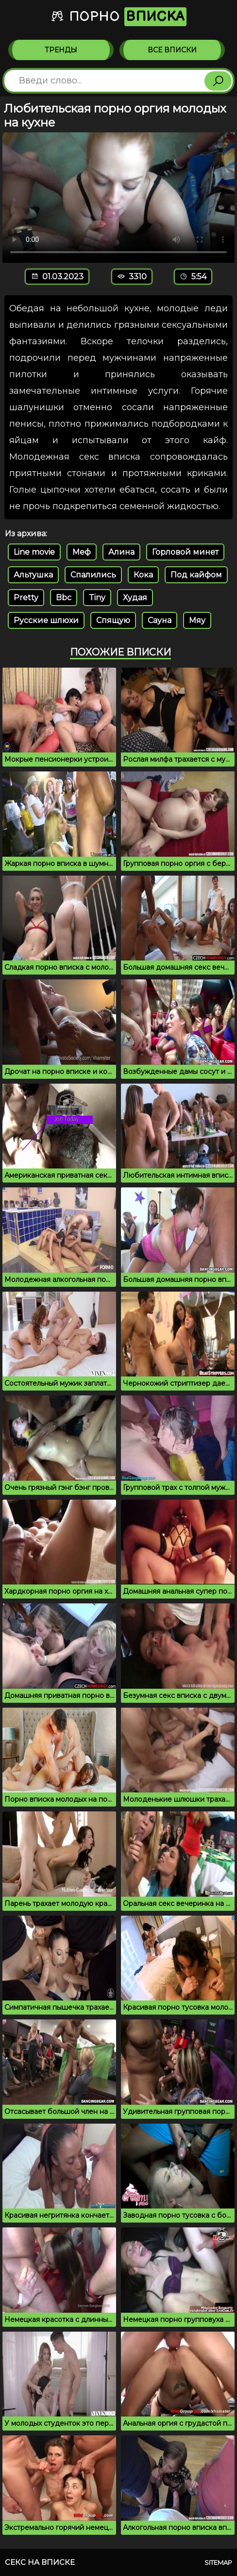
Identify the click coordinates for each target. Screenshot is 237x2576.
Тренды (61, 50)
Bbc (63, 597)
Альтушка (33, 574)
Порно (118, 16)
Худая (135, 597)
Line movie (34, 552)
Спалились (93, 574)
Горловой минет (185, 552)
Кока (143, 574)
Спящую (113, 620)
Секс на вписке (40, 2562)
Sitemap (218, 2562)
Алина (121, 552)
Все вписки (172, 50)
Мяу (197, 620)
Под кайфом (196, 574)
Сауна (159, 620)
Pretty (26, 597)
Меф (81, 552)
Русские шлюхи (46, 620)
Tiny (97, 597)
